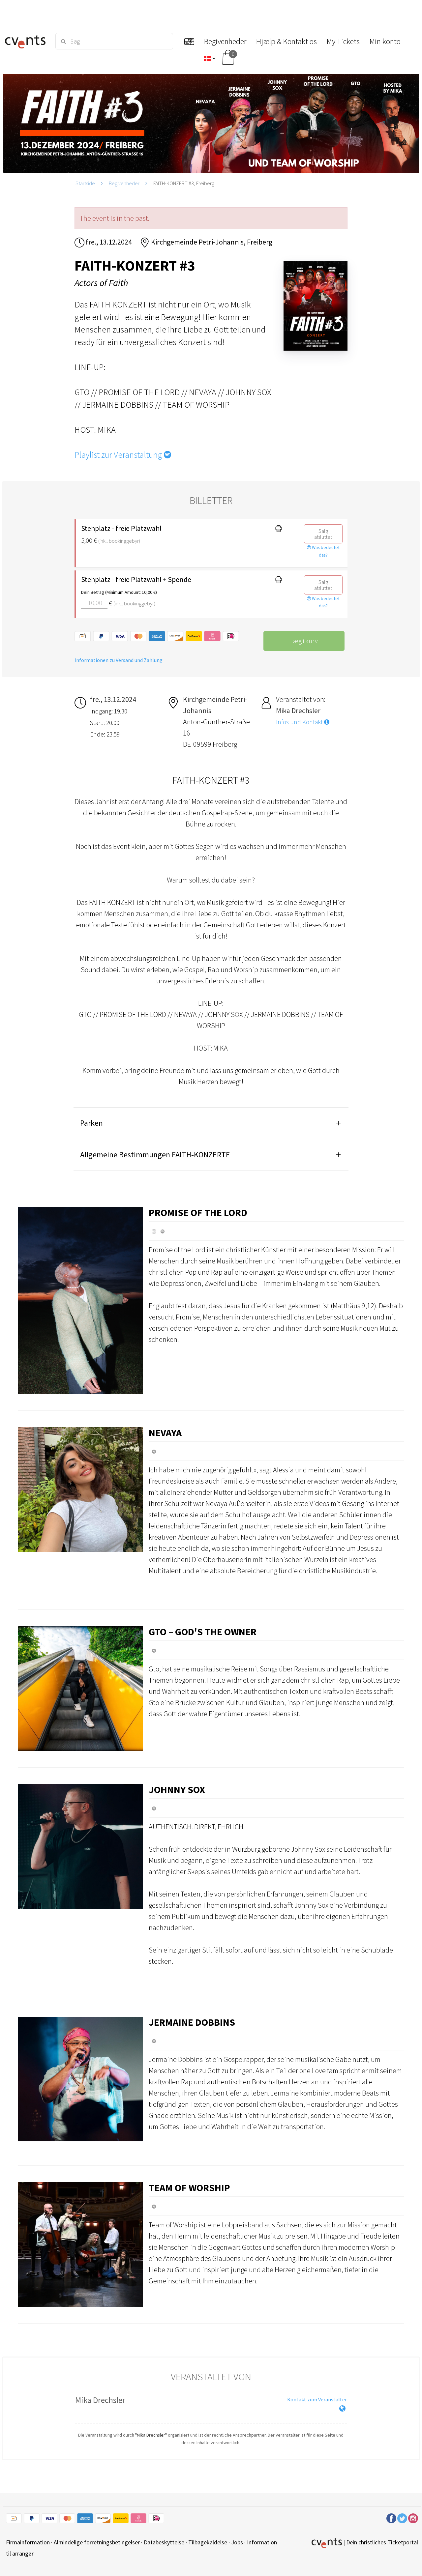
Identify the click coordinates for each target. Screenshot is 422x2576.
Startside (85, 183)
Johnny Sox (177, 1789)
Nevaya (165, 1432)
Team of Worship (189, 2187)
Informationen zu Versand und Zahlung (119, 660)
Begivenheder (124, 183)
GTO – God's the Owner (202, 1631)
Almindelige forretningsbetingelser (97, 2542)
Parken (91, 1123)
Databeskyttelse (164, 2542)
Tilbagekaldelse (207, 2542)
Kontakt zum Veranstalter (317, 2399)
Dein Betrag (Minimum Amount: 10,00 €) (119, 592)
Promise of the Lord (198, 1212)
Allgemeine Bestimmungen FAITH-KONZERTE (155, 1154)
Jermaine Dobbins (192, 2022)
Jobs (237, 2542)
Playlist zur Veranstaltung (123, 454)
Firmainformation (28, 2542)
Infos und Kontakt (302, 722)
